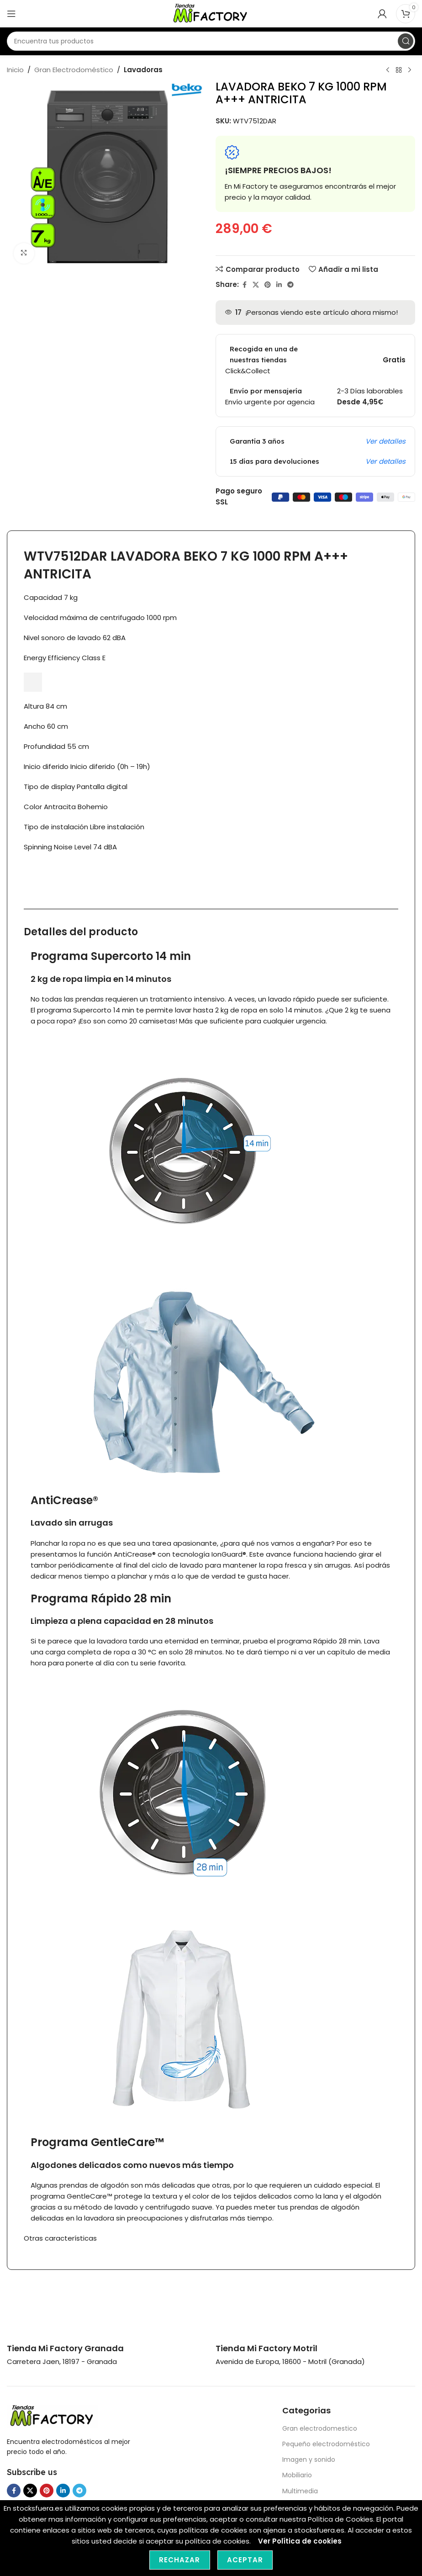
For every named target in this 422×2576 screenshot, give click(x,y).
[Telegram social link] (290, 285)
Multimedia (300, 2491)
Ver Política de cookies (300, 2541)
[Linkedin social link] (279, 285)
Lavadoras (143, 69)
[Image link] (52, 2415)
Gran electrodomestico (319, 2428)
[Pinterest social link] (268, 285)
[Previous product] (387, 70)
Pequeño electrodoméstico (326, 2444)
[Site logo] (211, 13)
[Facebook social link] (244, 285)
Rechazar (179, 2560)
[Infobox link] (65, 2348)
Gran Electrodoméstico (73, 69)
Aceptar (245, 2560)
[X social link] (256, 285)
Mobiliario (297, 2475)
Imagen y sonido (308, 2459)
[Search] (211, 41)
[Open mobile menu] (11, 14)
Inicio (15, 69)
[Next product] (409, 70)
